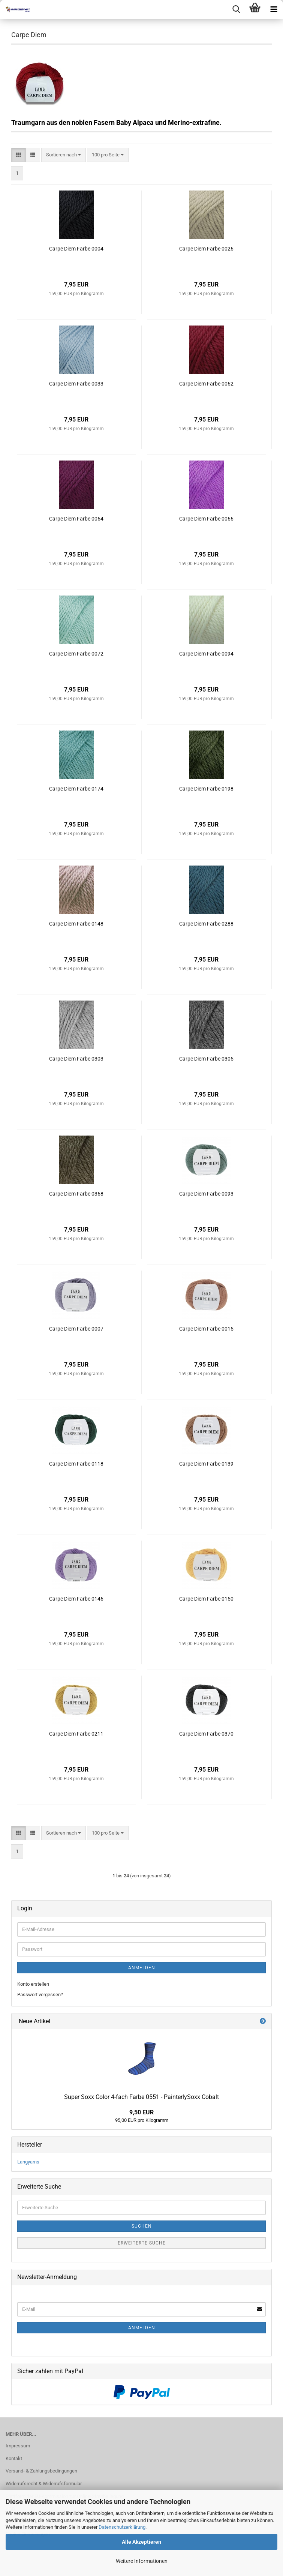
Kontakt (14, 2458)
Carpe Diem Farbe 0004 (76, 249)
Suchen (142, 2226)
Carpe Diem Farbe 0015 (206, 1329)
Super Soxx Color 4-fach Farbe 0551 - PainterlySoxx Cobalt (141, 2096)
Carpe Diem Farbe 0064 (76, 519)
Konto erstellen (33, 1984)
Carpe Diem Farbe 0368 (76, 1194)
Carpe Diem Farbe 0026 (206, 249)
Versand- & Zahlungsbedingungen (41, 2471)
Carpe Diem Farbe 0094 (206, 654)
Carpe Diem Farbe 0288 (206, 924)
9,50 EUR (141, 2112)
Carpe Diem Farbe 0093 (206, 1194)
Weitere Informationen (142, 2561)
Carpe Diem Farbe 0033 (76, 384)
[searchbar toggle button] (236, 9)
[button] (18, 155)
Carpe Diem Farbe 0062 (206, 384)
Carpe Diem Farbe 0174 (76, 789)
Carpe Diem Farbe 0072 (76, 654)
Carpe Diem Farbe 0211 (76, 1734)
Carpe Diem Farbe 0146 (76, 1599)
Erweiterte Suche (142, 2243)
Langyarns (28, 2162)
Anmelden (141, 1967)
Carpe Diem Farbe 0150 (206, 1599)
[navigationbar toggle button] (273, 9)
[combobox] (63, 155)
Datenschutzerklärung (122, 2527)
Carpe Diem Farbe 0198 (206, 789)
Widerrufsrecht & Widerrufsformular (44, 2483)
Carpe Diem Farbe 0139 (206, 1464)
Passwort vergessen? (40, 1994)
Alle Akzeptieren (141, 2542)
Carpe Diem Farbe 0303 (76, 1059)
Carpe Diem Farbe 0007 (76, 1329)
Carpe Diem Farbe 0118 (76, 1464)
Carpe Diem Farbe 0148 (76, 924)
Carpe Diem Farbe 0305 (206, 1059)
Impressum (18, 2445)
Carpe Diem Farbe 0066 (206, 519)
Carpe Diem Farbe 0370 (206, 1734)
